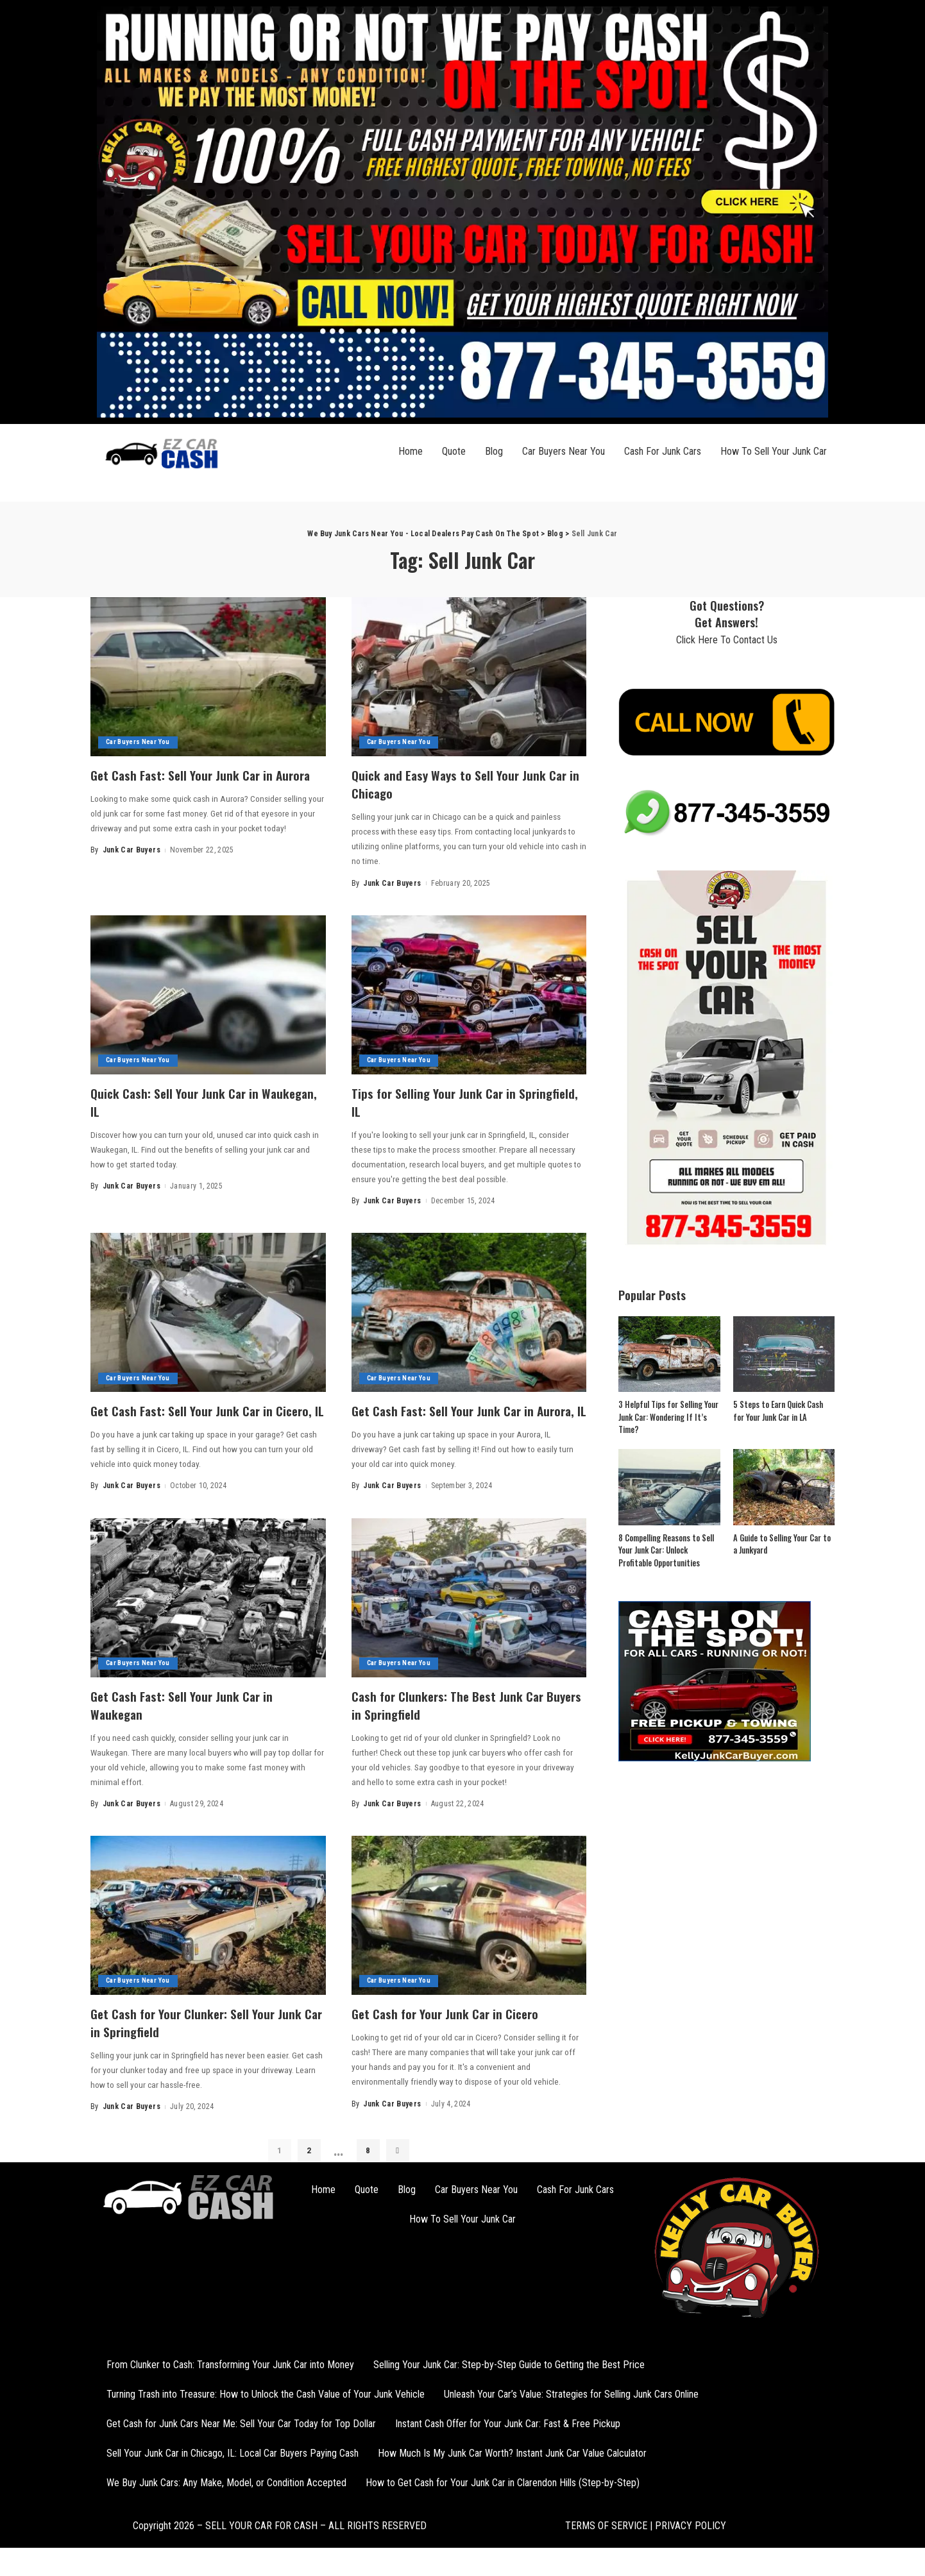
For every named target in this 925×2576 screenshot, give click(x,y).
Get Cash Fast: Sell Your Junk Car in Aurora (190, 783)
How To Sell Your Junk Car (773, 451)
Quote (454, 451)
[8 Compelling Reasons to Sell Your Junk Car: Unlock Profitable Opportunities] (669, 1487)
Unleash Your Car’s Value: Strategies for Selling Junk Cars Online (571, 2409)
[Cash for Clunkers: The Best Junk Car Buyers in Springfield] (469, 1613)
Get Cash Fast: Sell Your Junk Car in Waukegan (190, 1719)
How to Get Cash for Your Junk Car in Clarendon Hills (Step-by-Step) (503, 2497)
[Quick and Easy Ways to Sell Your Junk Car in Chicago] (469, 676)
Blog (494, 451)
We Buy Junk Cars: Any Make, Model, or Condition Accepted (226, 2497)
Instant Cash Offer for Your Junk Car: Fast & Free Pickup (507, 2438)
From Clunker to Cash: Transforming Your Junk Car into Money (230, 2379)
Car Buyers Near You (563, 451)
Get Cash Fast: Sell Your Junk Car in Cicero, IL (190, 1417)
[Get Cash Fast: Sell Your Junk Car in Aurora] (208, 676)
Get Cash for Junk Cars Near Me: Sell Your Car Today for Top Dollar (241, 2438)
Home (410, 451)
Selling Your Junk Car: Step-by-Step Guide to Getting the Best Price (509, 2379)
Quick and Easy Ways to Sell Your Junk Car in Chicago (458, 783)
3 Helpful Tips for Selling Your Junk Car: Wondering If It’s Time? (667, 1417)
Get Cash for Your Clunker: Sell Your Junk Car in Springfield (205, 2037)
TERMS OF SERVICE (606, 2540)
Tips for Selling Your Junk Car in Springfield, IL (442, 1100)
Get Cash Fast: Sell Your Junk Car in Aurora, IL (452, 1417)
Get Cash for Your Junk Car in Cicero (454, 2028)
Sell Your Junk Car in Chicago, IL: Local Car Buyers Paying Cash (232, 2468)
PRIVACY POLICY (689, 2540)
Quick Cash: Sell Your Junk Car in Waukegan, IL (182, 1100)
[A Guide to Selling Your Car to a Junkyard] (784, 1487)
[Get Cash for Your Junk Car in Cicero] (469, 1930)
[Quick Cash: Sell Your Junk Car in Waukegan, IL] (208, 994)
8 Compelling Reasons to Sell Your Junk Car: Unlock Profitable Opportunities (665, 1550)
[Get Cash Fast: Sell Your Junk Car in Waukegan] (208, 1613)
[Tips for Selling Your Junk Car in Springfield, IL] (469, 994)
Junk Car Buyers (131, 867)
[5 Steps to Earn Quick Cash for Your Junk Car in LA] (784, 1354)
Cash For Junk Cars (662, 451)
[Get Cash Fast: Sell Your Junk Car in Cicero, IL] (208, 1311)
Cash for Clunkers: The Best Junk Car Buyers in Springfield (457, 1719)
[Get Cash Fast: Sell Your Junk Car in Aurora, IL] (469, 1311)
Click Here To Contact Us (726, 640)
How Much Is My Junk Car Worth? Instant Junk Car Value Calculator (512, 2468)
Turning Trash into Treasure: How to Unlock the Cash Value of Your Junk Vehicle (265, 2409)
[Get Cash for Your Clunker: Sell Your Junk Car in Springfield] (208, 1930)
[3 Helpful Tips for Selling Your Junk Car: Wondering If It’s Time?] (669, 1354)
